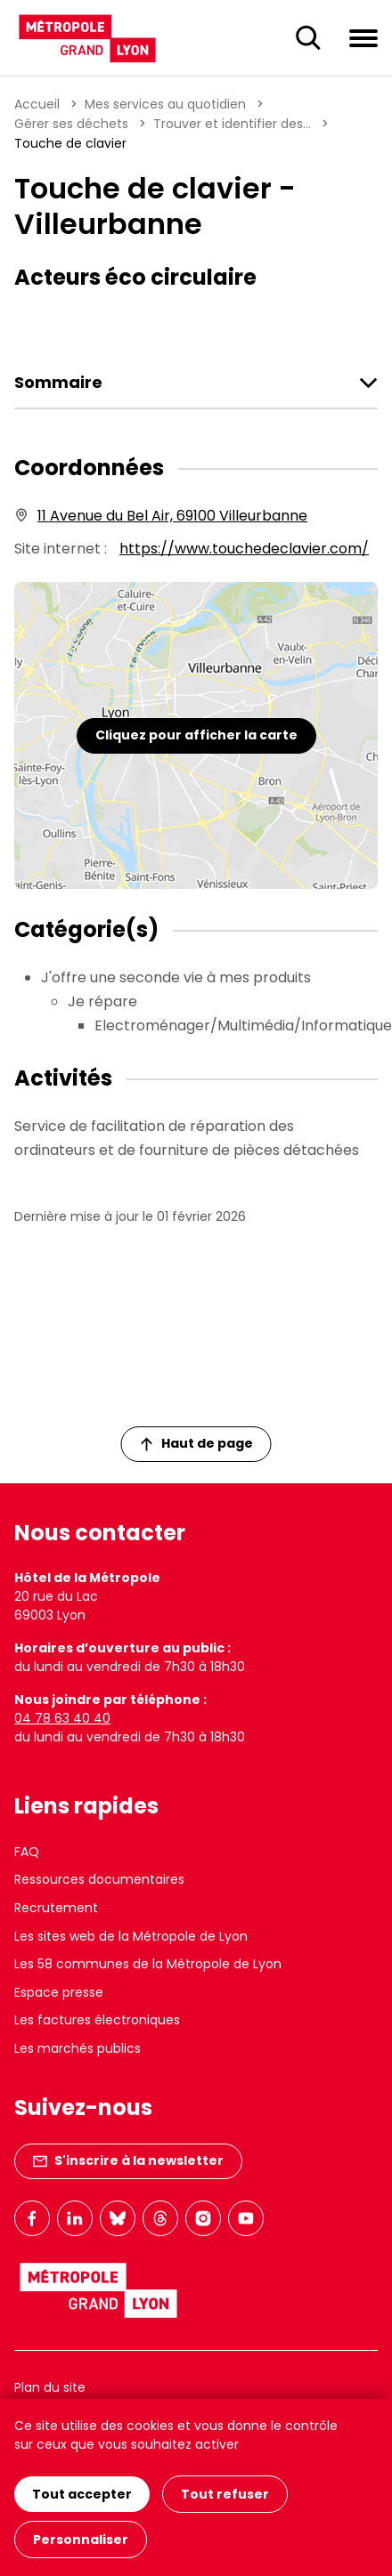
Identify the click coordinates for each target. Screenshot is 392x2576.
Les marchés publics (77, 2048)
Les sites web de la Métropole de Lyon (131, 1936)
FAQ (26, 1852)
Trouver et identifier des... (232, 124)
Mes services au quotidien (165, 104)
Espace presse (58, 1992)
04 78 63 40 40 (62, 1718)
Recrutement (56, 1908)
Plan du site (50, 2387)
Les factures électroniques (97, 2020)
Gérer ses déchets (71, 124)
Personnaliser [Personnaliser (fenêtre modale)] (80, 2539)
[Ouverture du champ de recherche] (308, 38)
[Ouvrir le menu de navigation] (363, 37)
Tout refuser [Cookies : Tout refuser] (225, 2494)
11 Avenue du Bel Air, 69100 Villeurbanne (172, 515)
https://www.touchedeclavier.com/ (244, 548)
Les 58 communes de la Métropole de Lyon (148, 1964)
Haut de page (197, 1443)
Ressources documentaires (99, 1879)
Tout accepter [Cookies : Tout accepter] (82, 2494)
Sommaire (58, 382)
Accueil (37, 104)
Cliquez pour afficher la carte (196, 735)
